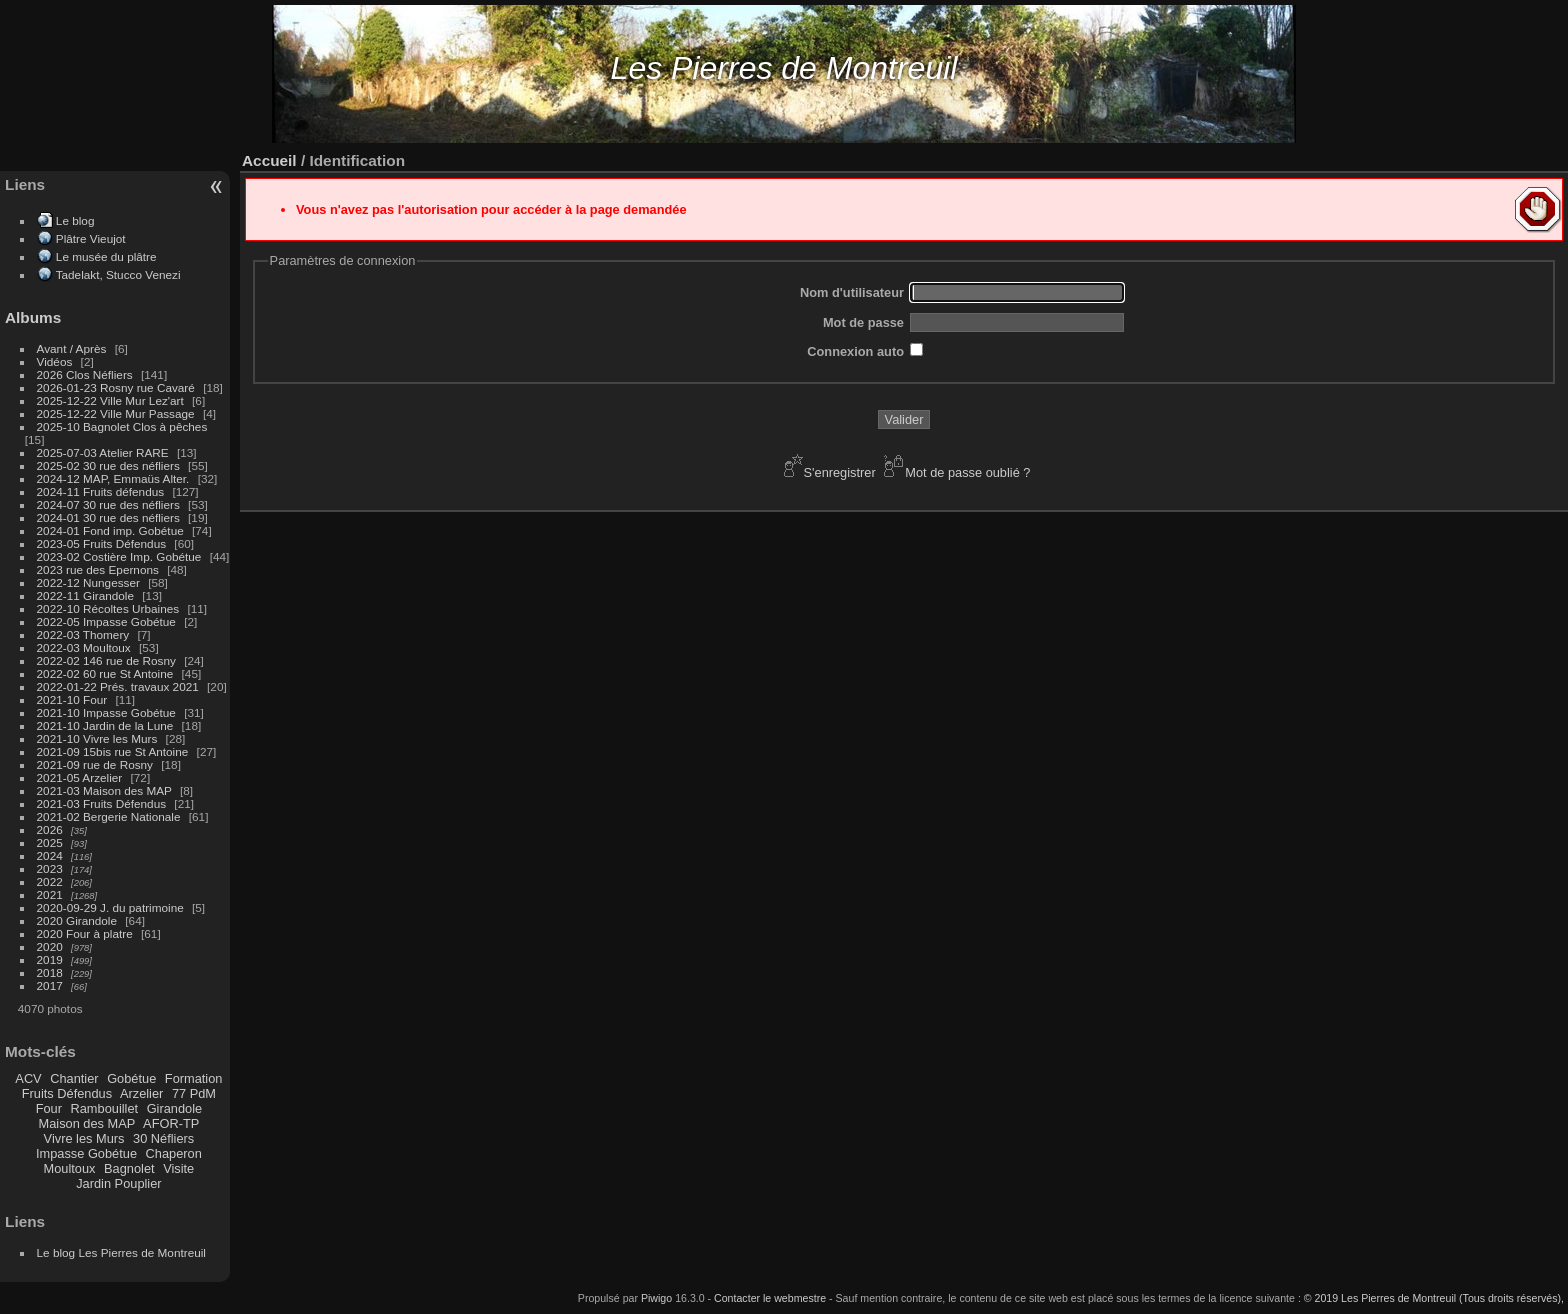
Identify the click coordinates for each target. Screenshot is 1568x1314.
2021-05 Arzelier (80, 777)
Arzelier (141, 1093)
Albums (33, 317)
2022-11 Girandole (85, 595)
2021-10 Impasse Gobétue (106, 712)
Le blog (75, 220)
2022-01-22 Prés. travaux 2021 (118, 686)
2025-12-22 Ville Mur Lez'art (110, 400)
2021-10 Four (72, 699)
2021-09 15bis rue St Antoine (113, 751)
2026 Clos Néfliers (85, 374)
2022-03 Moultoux (84, 647)
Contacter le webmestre (770, 1298)
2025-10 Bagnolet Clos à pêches (122, 426)
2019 (50, 959)
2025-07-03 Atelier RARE (103, 452)
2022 (50, 881)
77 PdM (194, 1093)
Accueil (269, 160)
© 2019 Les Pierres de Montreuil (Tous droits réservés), (1434, 1298)
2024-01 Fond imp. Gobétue (110, 530)
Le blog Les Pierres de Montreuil (121, 1252)
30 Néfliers (163, 1138)
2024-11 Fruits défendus (101, 491)
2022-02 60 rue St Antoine (105, 673)
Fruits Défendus (67, 1093)
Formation (194, 1078)
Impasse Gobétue (86, 1153)
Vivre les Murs (84, 1138)
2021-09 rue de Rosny (95, 764)
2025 (50, 842)
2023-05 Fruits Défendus (102, 543)
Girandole (175, 1108)
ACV (28, 1078)
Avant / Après (72, 348)
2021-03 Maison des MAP (104, 790)
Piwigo (656, 1298)
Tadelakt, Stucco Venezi (118, 274)
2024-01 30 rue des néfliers (110, 517)
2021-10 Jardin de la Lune (105, 725)
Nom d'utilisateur (852, 292)
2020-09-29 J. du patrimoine (110, 907)
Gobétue (131, 1078)
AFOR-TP (171, 1123)
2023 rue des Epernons (98, 569)
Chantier (74, 1078)
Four (49, 1108)
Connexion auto (855, 351)
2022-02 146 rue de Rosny (106, 660)
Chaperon (174, 1153)
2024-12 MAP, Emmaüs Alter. (113, 478)
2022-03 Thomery (83, 634)
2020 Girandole (77, 920)
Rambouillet (105, 1108)
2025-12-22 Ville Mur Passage (116, 413)
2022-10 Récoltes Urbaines (108, 608)
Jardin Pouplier (118, 1183)
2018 (50, 972)
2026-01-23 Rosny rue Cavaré (116, 387)
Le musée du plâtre (106, 256)
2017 (50, 985)
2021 (50, 894)
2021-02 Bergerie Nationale (109, 816)
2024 (50, 855)
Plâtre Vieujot (91, 238)
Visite (178, 1168)
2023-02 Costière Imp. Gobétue (119, 556)
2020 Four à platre (85, 933)
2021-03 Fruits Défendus (102, 803)
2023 (50, 868)
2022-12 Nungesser (88, 582)
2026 (50, 829)
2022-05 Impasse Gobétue (106, 621)
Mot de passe (863, 322)
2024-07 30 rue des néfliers (108, 504)
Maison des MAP (87, 1123)
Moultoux (70, 1168)
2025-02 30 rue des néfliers (108, 465)
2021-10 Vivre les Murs (97, 738)
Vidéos (55, 361)
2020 (50, 946)
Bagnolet (129, 1168)
